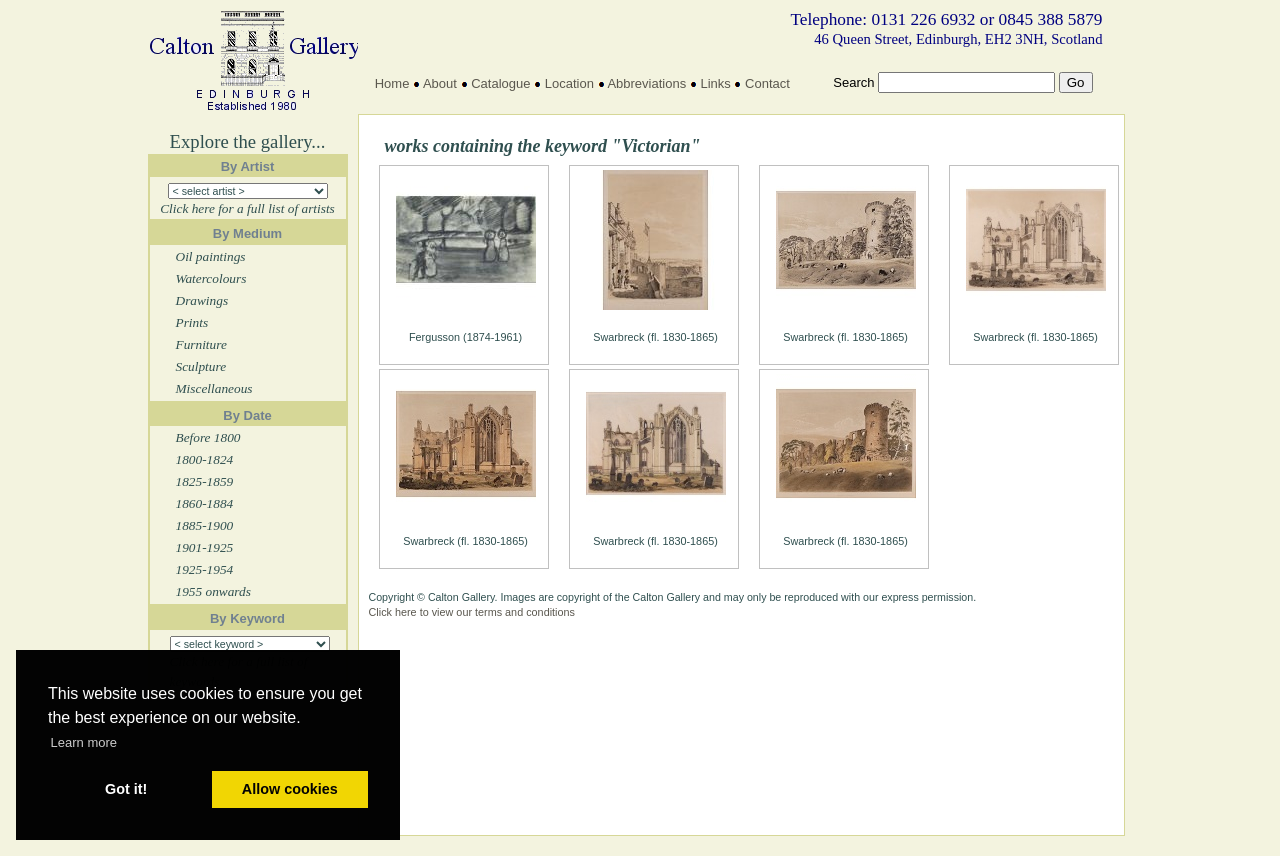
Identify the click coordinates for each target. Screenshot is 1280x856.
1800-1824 (205, 459)
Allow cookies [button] (290, 789)
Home (392, 83)
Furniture (201, 344)
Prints (192, 322)
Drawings (202, 300)
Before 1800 (208, 437)
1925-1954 (205, 569)
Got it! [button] (126, 789)
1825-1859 (205, 481)
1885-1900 (205, 525)
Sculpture (201, 366)
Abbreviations (646, 83)
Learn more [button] (84, 742)
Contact (767, 83)
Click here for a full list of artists (247, 208)
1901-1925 (205, 547)
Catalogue (500, 83)
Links (715, 83)
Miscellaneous (214, 388)
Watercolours (211, 278)
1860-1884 (205, 503)
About (440, 83)
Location (569, 83)
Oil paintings (211, 256)
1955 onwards (213, 591)
